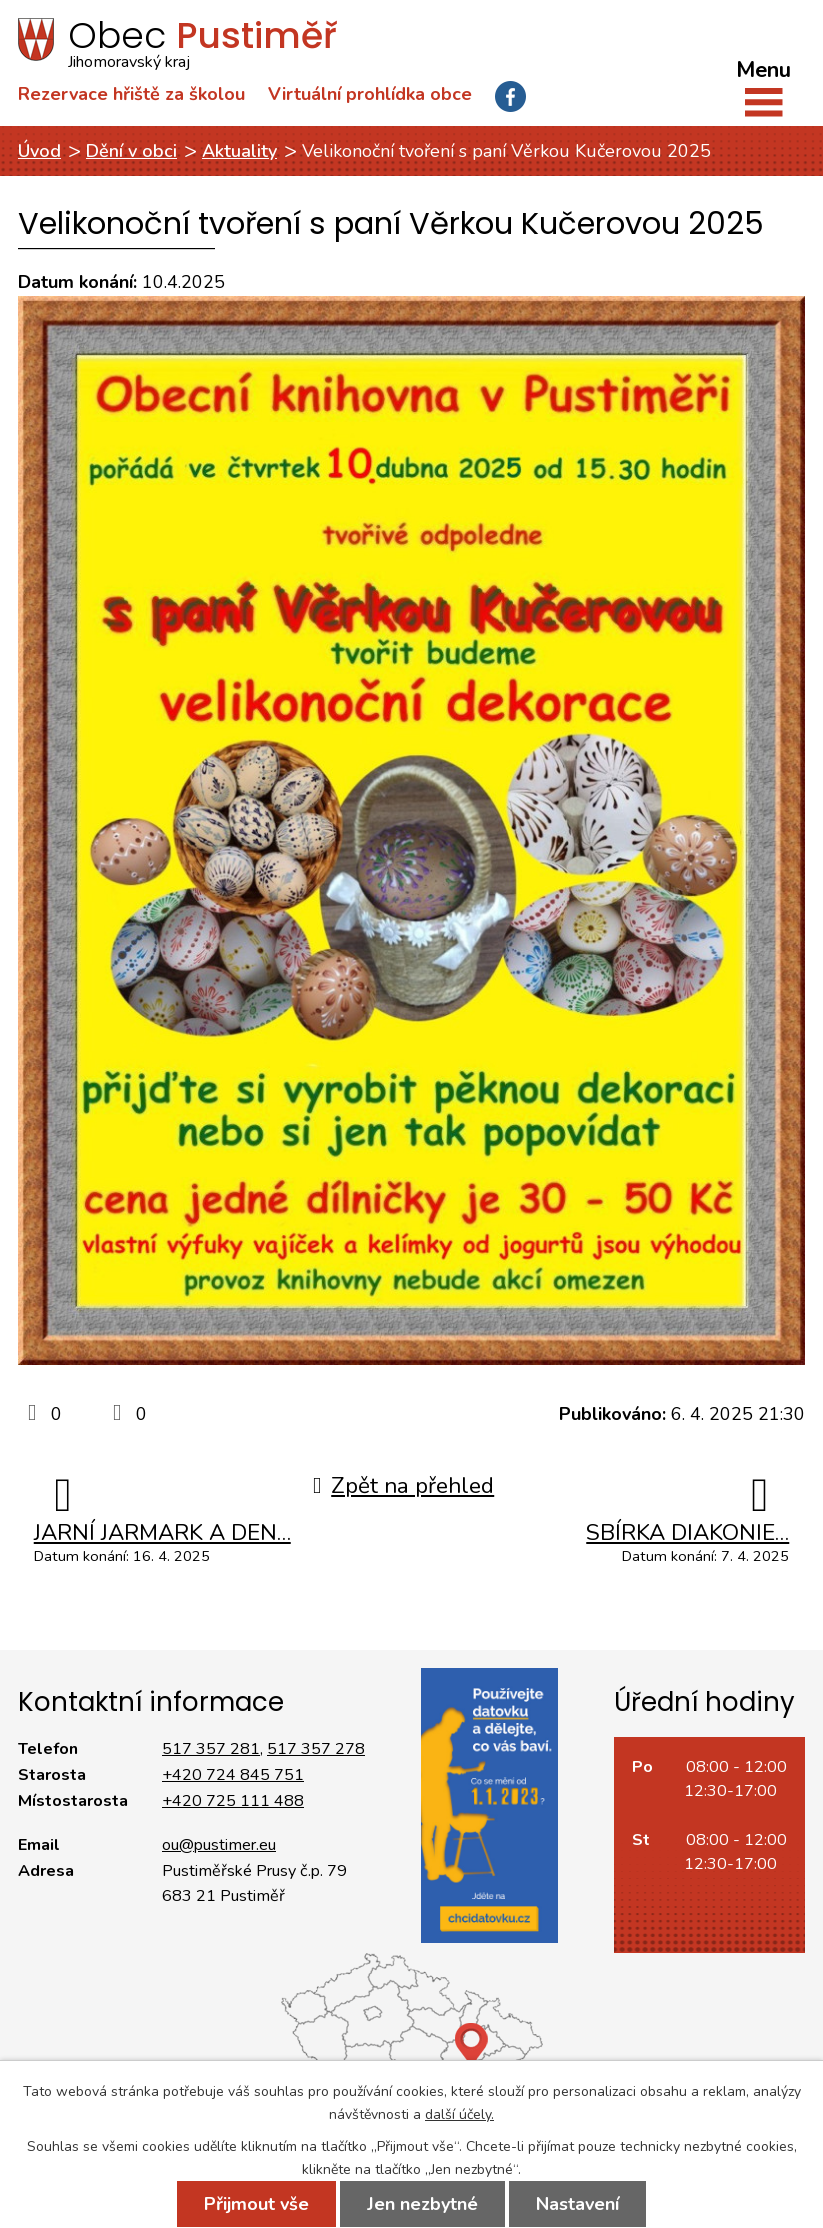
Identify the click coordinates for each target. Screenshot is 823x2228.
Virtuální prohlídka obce (370, 94)
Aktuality (239, 151)
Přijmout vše (256, 2204)
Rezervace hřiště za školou (131, 94)
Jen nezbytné (422, 2204)
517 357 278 (316, 1749)
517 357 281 (211, 1749)
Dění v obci (131, 151)
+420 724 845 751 (233, 1775)
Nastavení (577, 2204)
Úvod (39, 151)
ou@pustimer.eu (219, 1845)
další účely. (459, 2114)
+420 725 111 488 (233, 1801)
